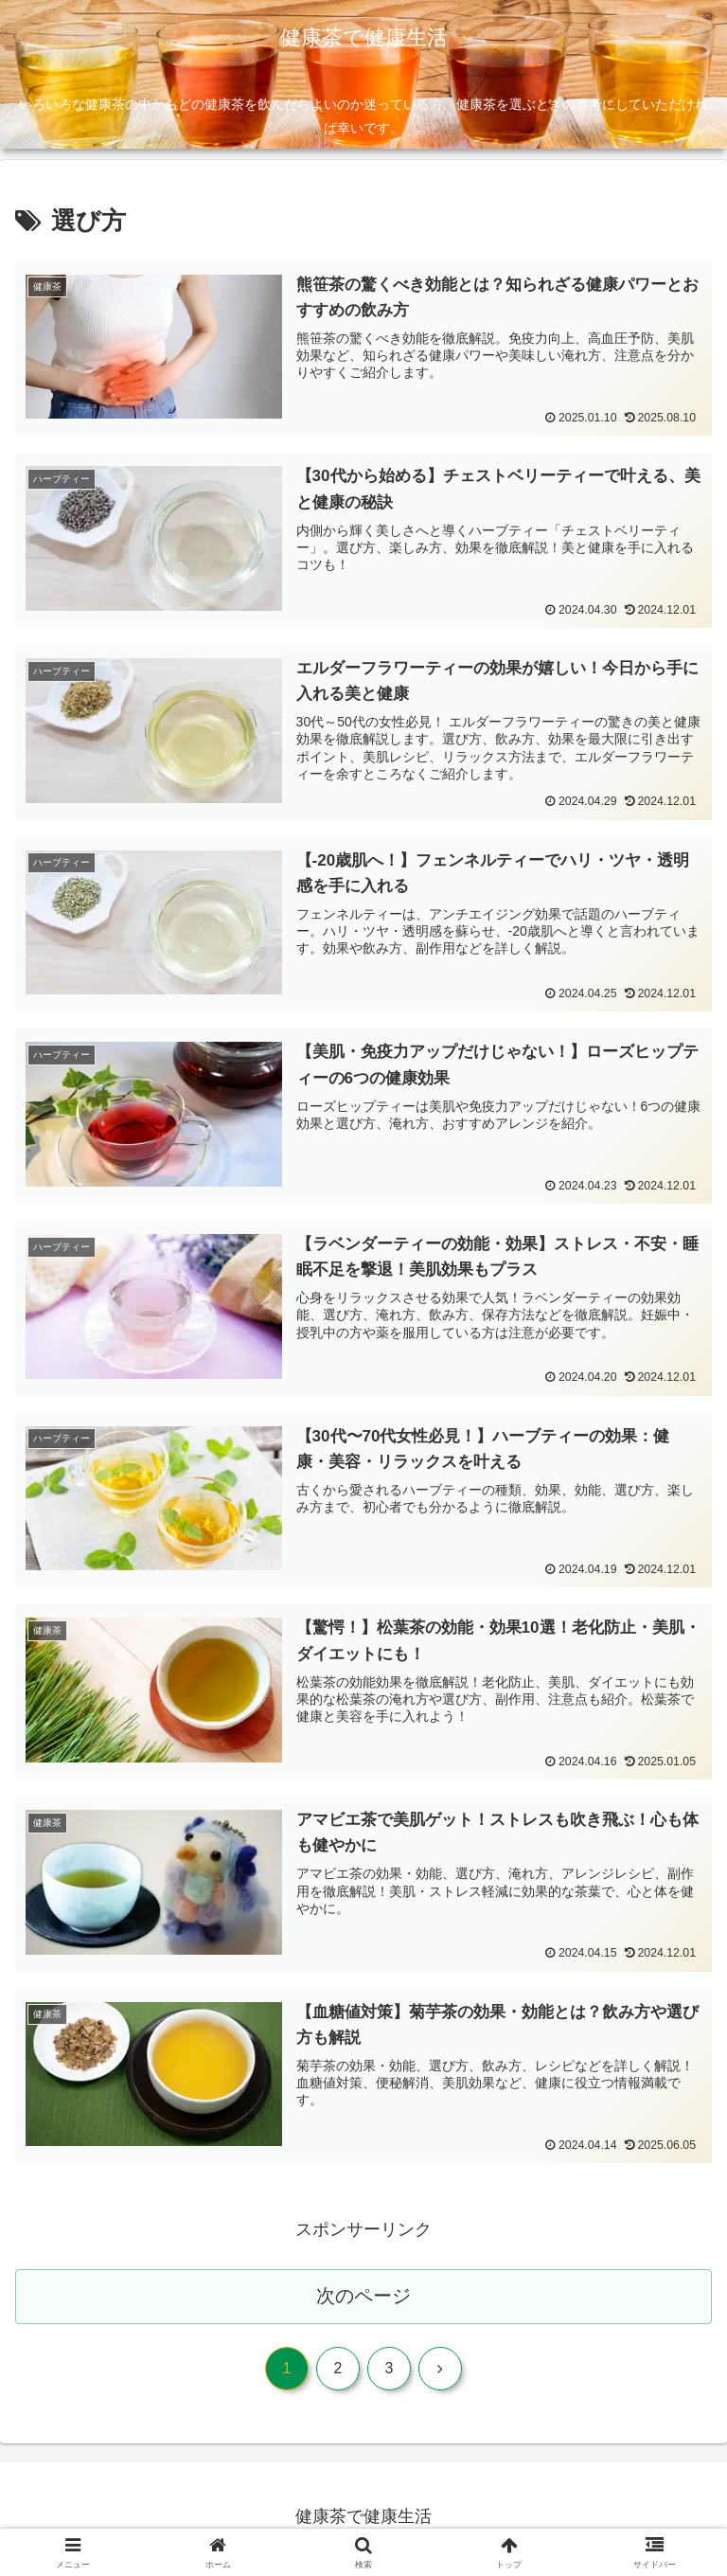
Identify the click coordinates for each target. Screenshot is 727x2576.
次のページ (363, 2299)
